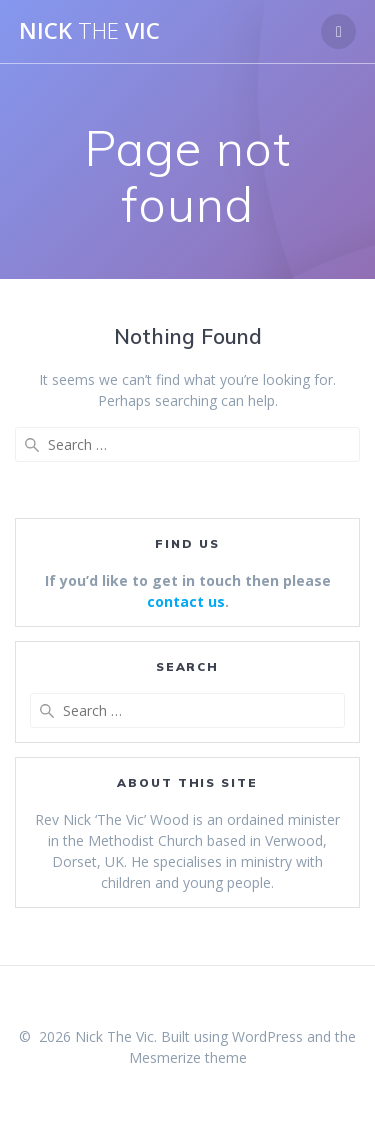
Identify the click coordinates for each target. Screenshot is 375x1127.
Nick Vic (89, 31)
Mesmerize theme (188, 1057)
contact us (186, 601)
